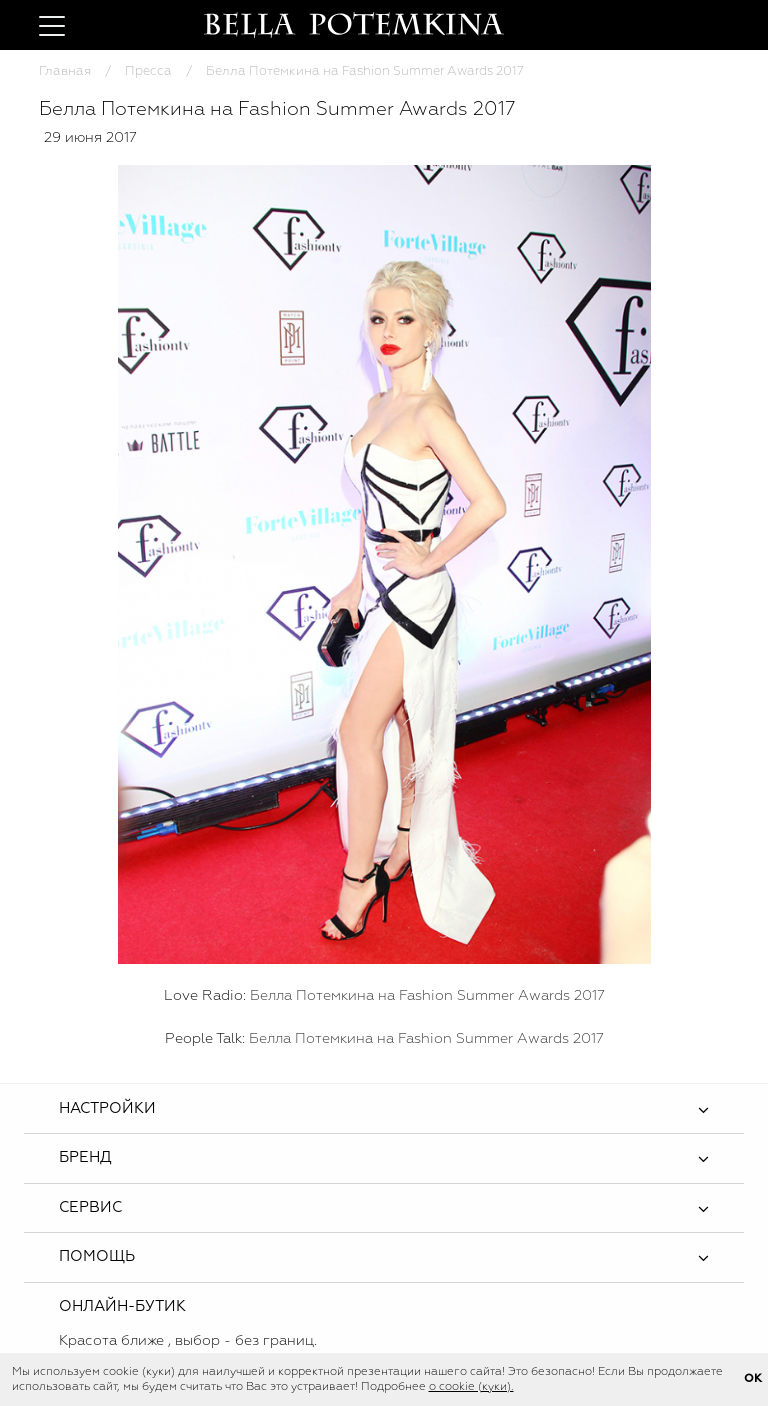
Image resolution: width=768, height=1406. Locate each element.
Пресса (148, 71)
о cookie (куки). (471, 1387)
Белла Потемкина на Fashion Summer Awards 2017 (427, 996)
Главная (65, 71)
